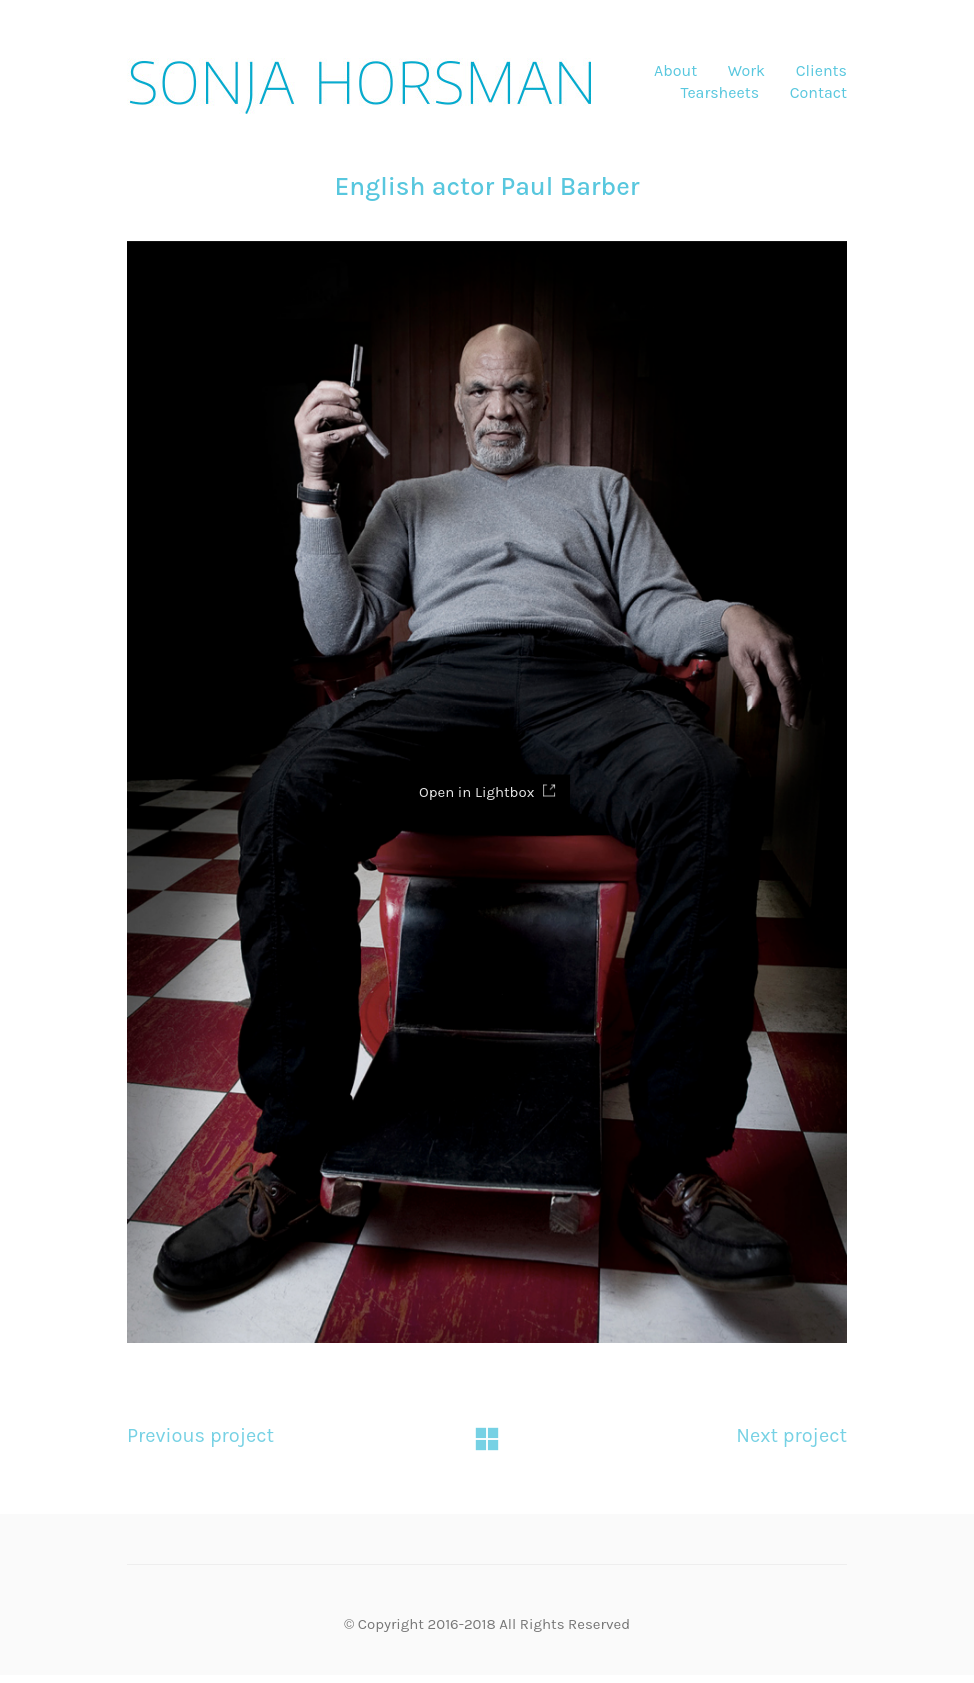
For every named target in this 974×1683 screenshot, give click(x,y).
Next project (791, 1444)
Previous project (200, 1444)
